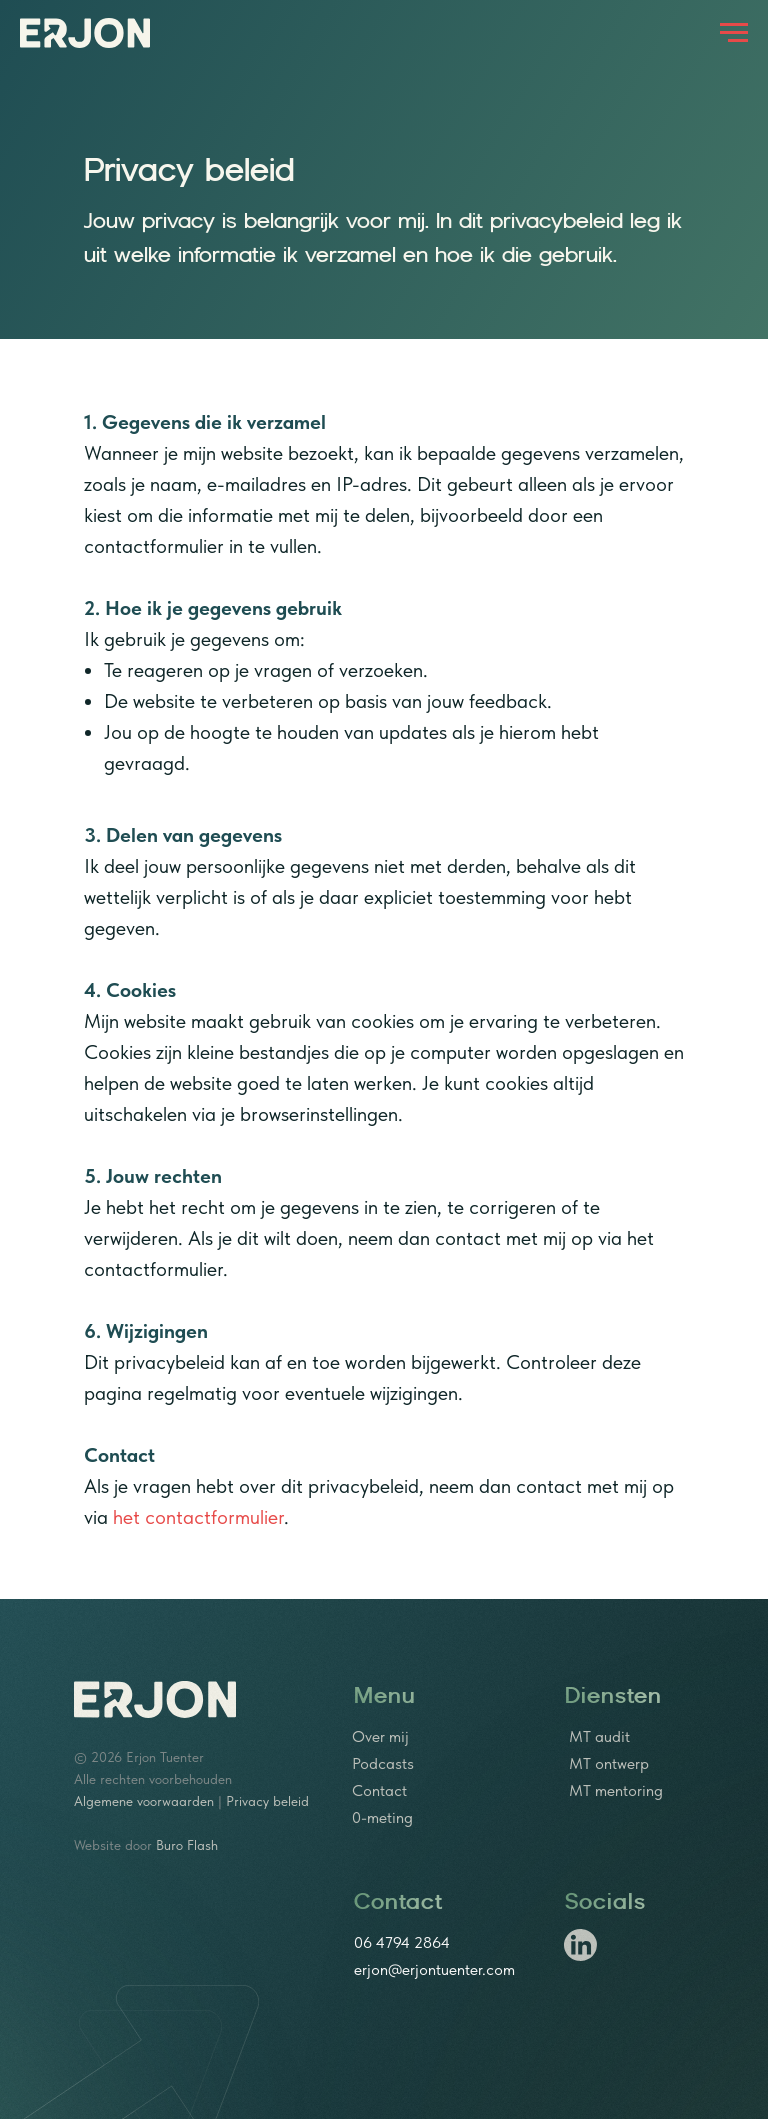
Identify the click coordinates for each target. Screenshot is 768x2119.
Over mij (380, 1736)
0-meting (382, 1817)
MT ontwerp (609, 1763)
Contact (379, 1790)
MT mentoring (616, 1790)
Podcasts (383, 1763)
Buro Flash (187, 1845)
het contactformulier (198, 1517)
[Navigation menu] (734, 33)
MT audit (599, 1736)
